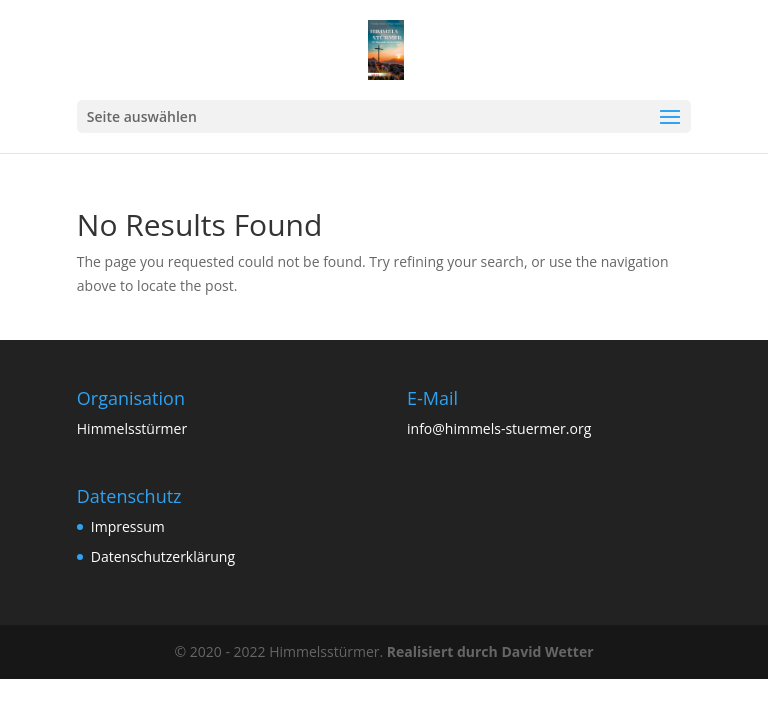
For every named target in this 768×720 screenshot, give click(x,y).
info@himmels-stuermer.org (499, 428)
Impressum (128, 526)
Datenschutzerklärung (163, 556)
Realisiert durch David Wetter (490, 651)
